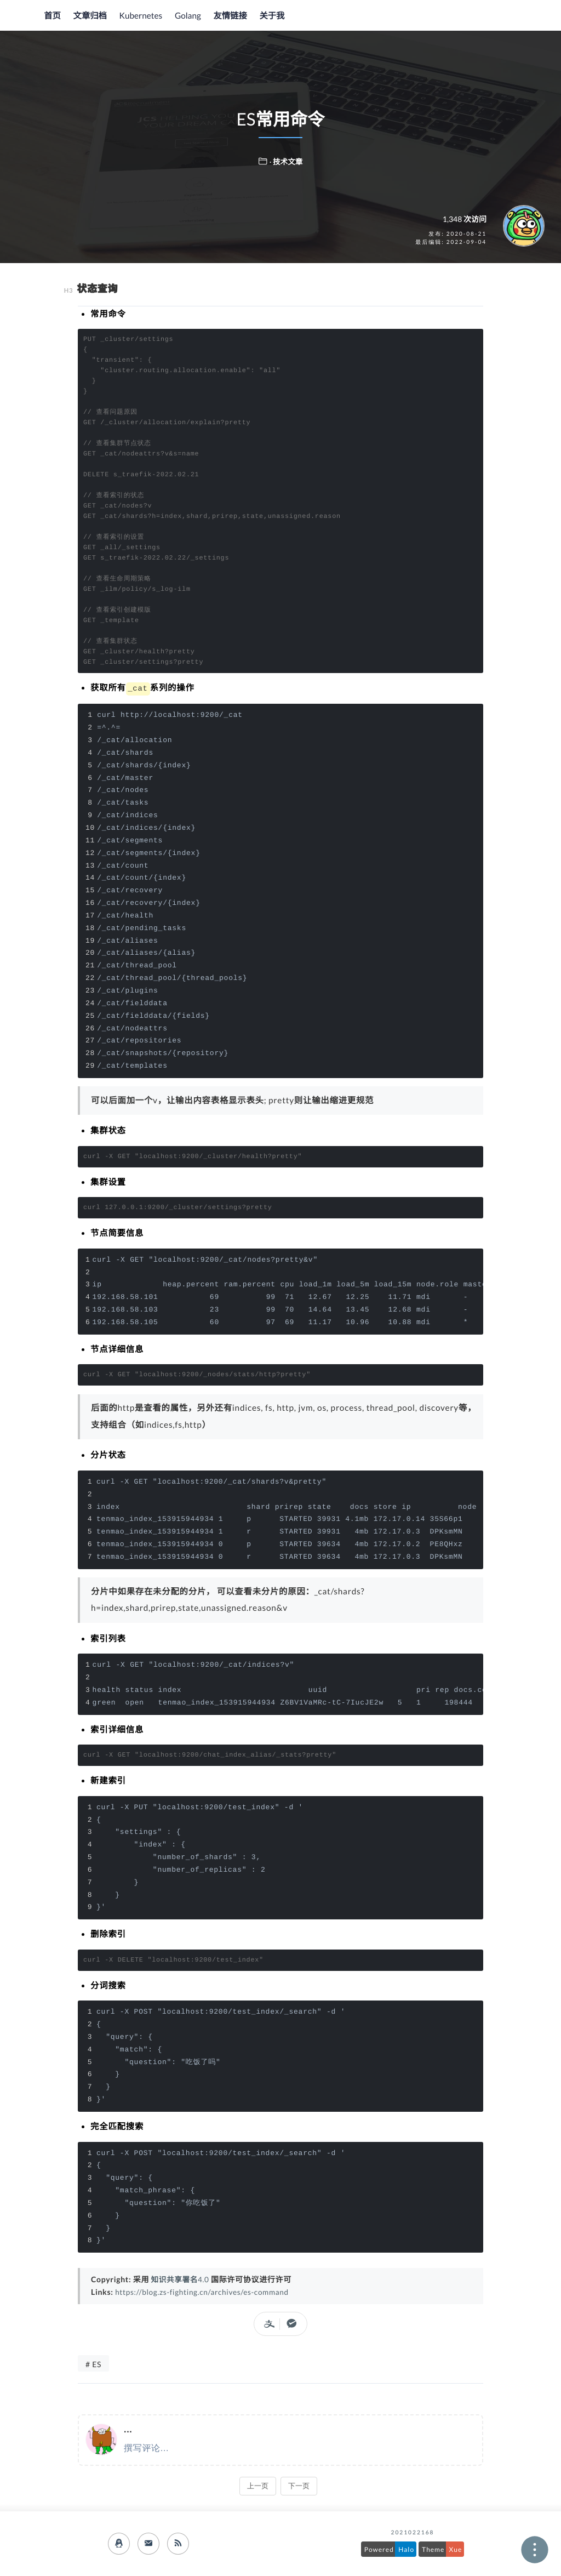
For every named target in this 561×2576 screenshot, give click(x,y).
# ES (93, 2364)
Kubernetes (139, 16)
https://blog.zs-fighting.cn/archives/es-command (204, 2291)
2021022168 (413, 2533)
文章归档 (89, 16)
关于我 (267, 16)
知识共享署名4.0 (181, 2278)
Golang (185, 16)
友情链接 (227, 16)
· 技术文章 (286, 161)
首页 (51, 16)
